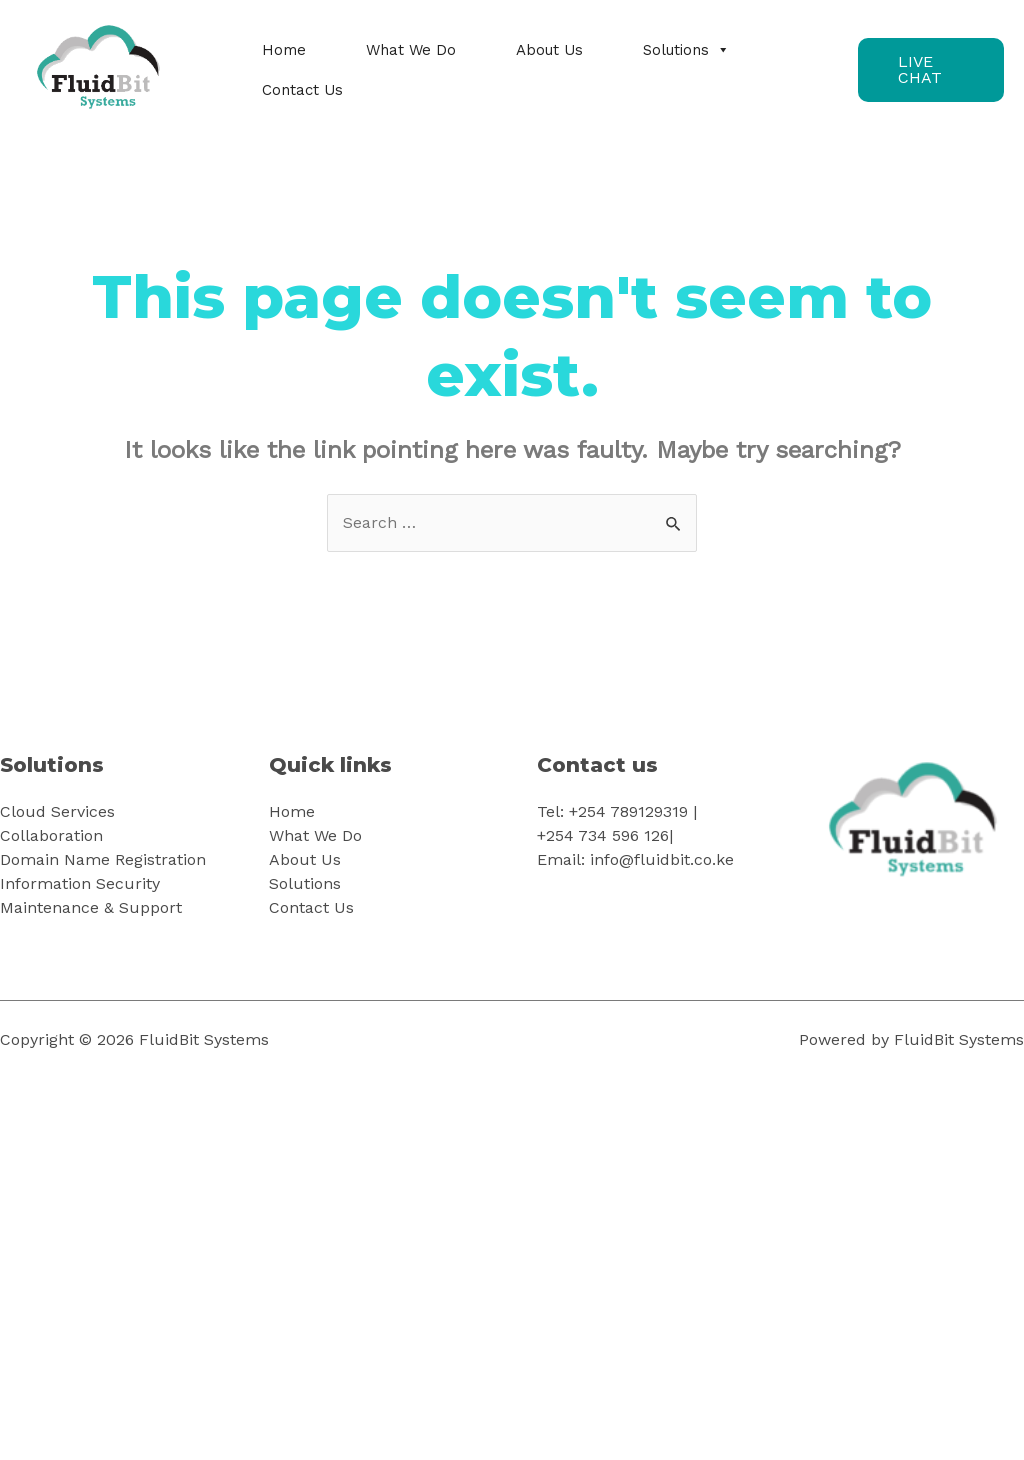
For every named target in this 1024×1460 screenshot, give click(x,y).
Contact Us (302, 90)
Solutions (686, 50)
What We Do (411, 50)
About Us (549, 50)
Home (284, 50)
